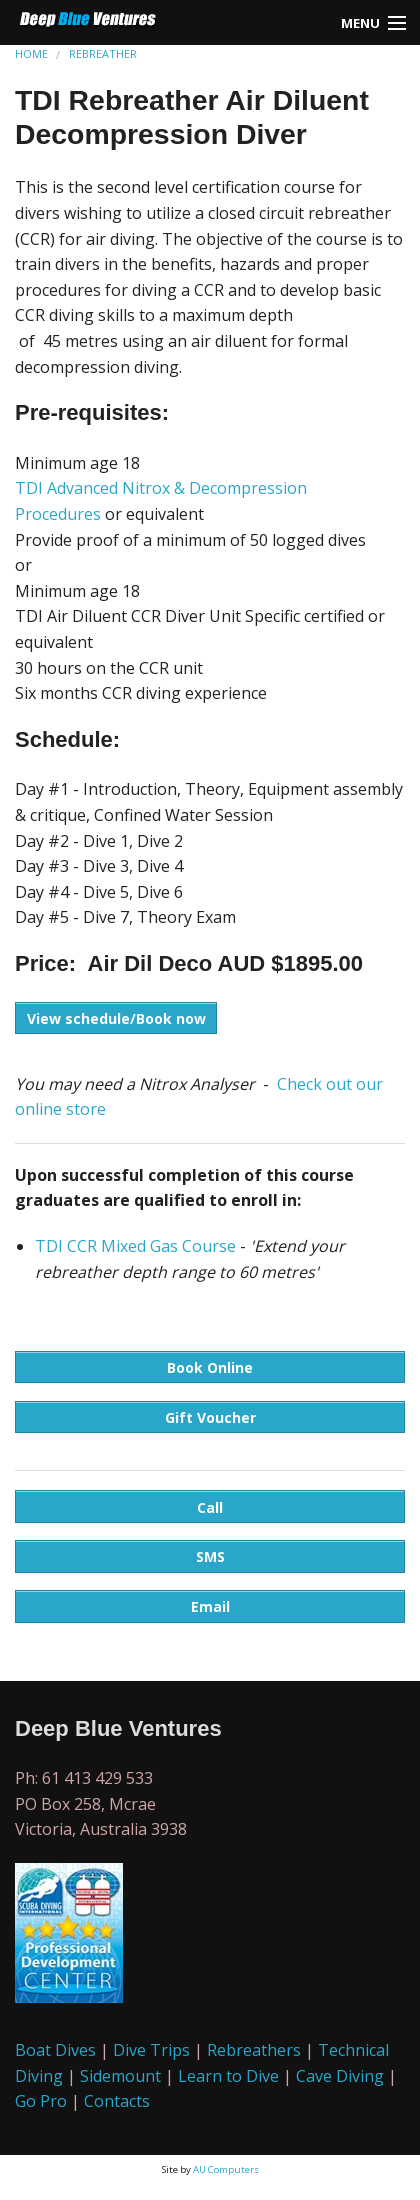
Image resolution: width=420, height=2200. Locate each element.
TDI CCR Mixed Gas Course (135, 1246)
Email (210, 1606)
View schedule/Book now (116, 1018)
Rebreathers (254, 2050)
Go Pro (41, 2101)
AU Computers (226, 2169)
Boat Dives (55, 2050)
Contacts (117, 2101)
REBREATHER (103, 53)
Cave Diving (340, 2076)
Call (210, 1507)
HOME (31, 53)
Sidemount (120, 2076)
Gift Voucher (210, 1417)
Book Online (210, 1367)
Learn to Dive (228, 2076)
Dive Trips (151, 2050)
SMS (210, 1556)
